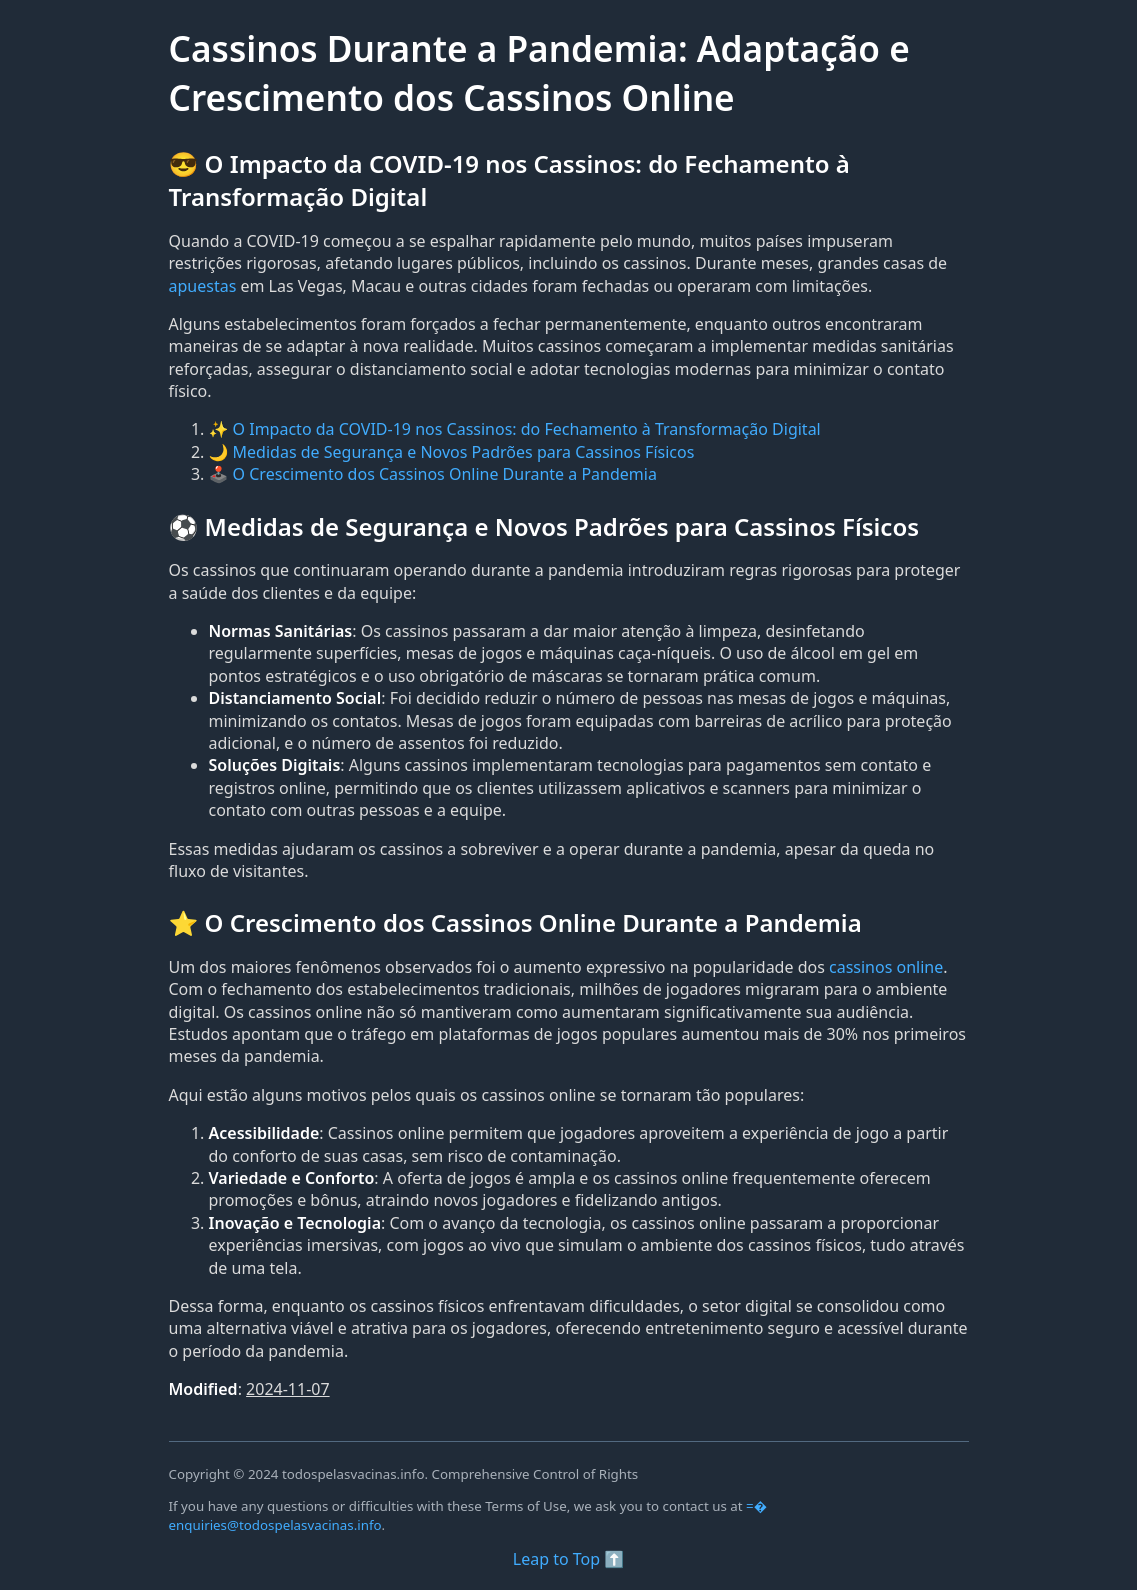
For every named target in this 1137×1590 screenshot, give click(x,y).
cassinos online (886, 967)
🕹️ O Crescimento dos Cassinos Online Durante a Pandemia (433, 474)
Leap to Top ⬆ (568, 1559)
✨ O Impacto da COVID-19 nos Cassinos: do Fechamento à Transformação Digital (515, 429)
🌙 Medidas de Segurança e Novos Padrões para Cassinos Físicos (452, 452)
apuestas (203, 286)
